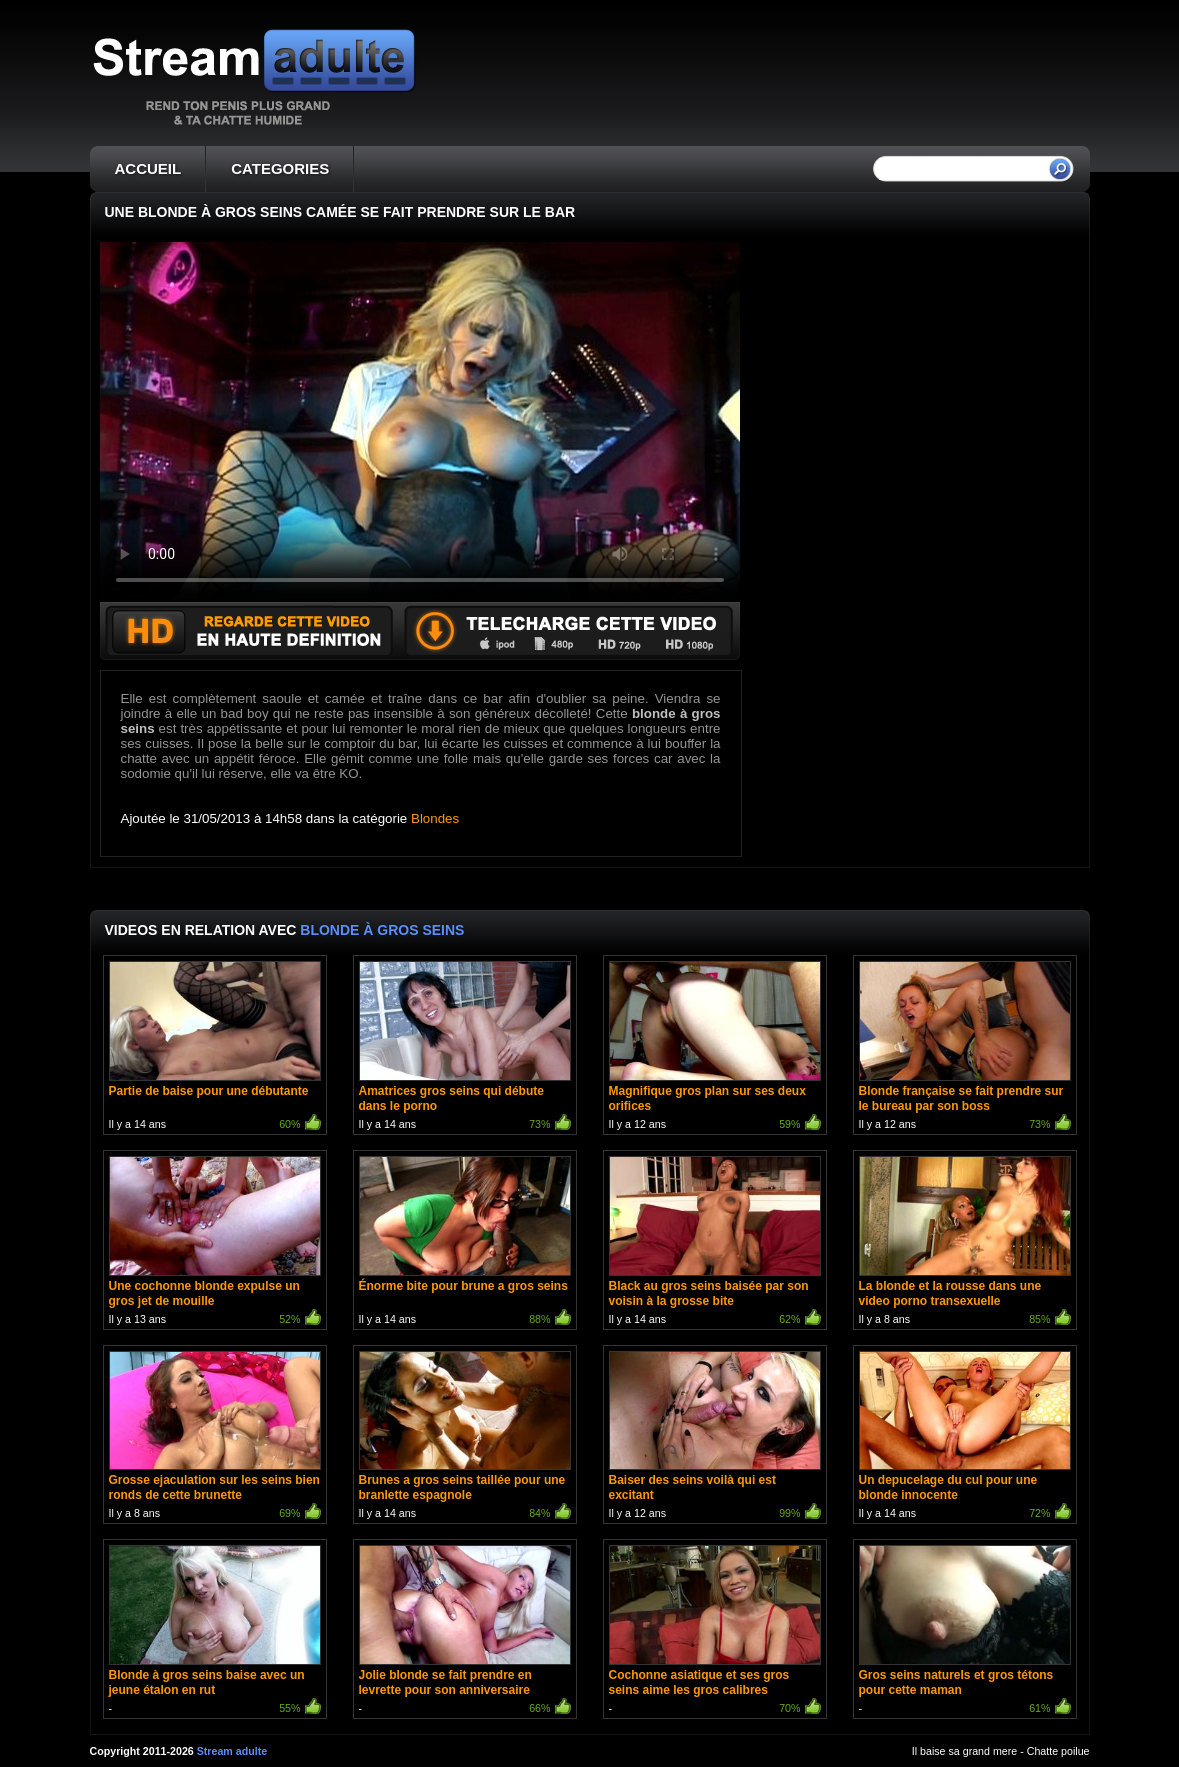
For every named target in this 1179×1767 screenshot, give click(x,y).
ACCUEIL (148, 168)
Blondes (435, 818)
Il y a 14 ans (215, 1047)
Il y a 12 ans (715, 1047)
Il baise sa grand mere (964, 1751)
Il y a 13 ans (215, 1242)
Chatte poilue (1058, 1751)
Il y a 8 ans (965, 1242)
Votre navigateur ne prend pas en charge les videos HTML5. (420, 422)
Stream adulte (232, 1751)
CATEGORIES (280, 168)
